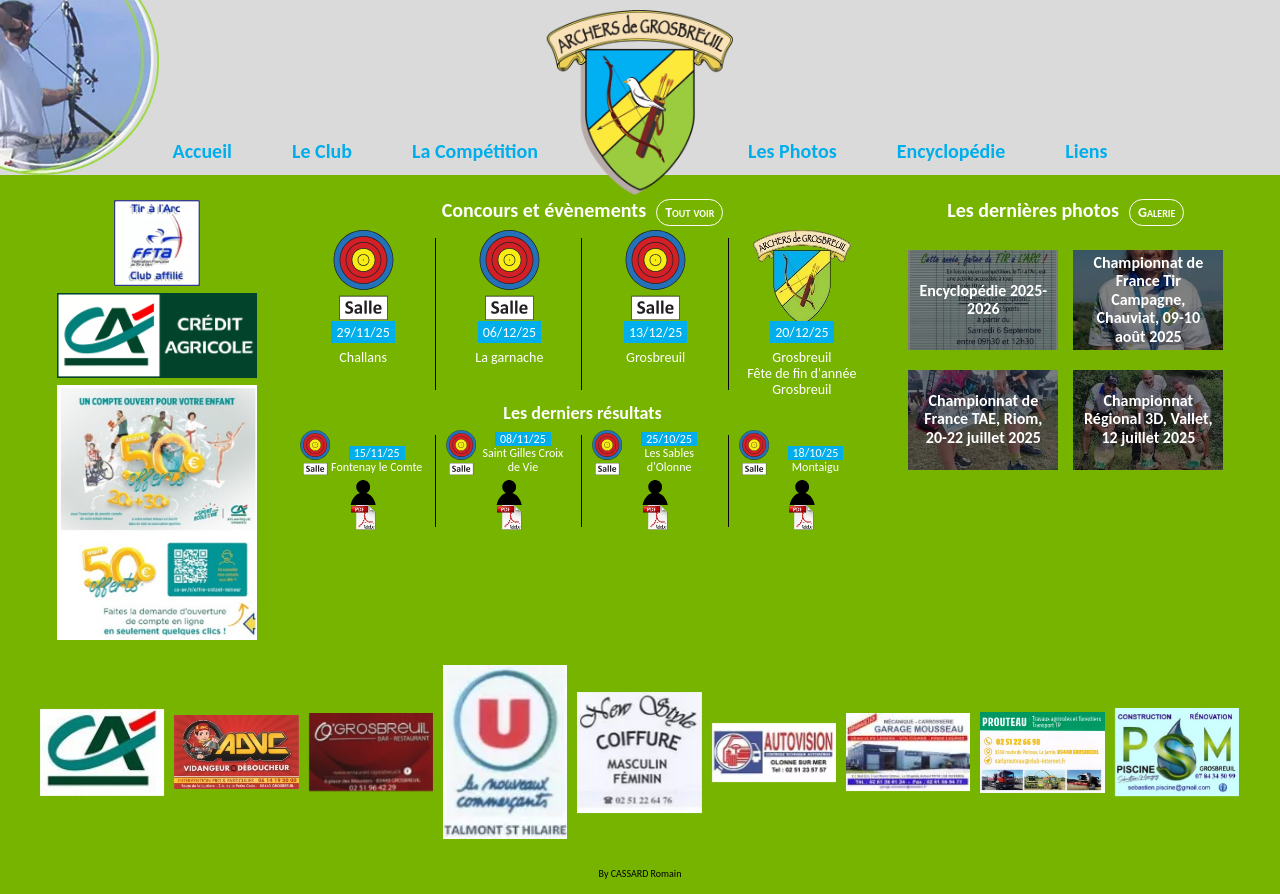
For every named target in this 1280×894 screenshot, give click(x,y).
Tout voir (689, 212)
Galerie (1156, 212)
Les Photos (792, 151)
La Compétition (475, 151)
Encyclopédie (951, 151)
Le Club (322, 151)
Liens (1086, 151)
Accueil (202, 151)
